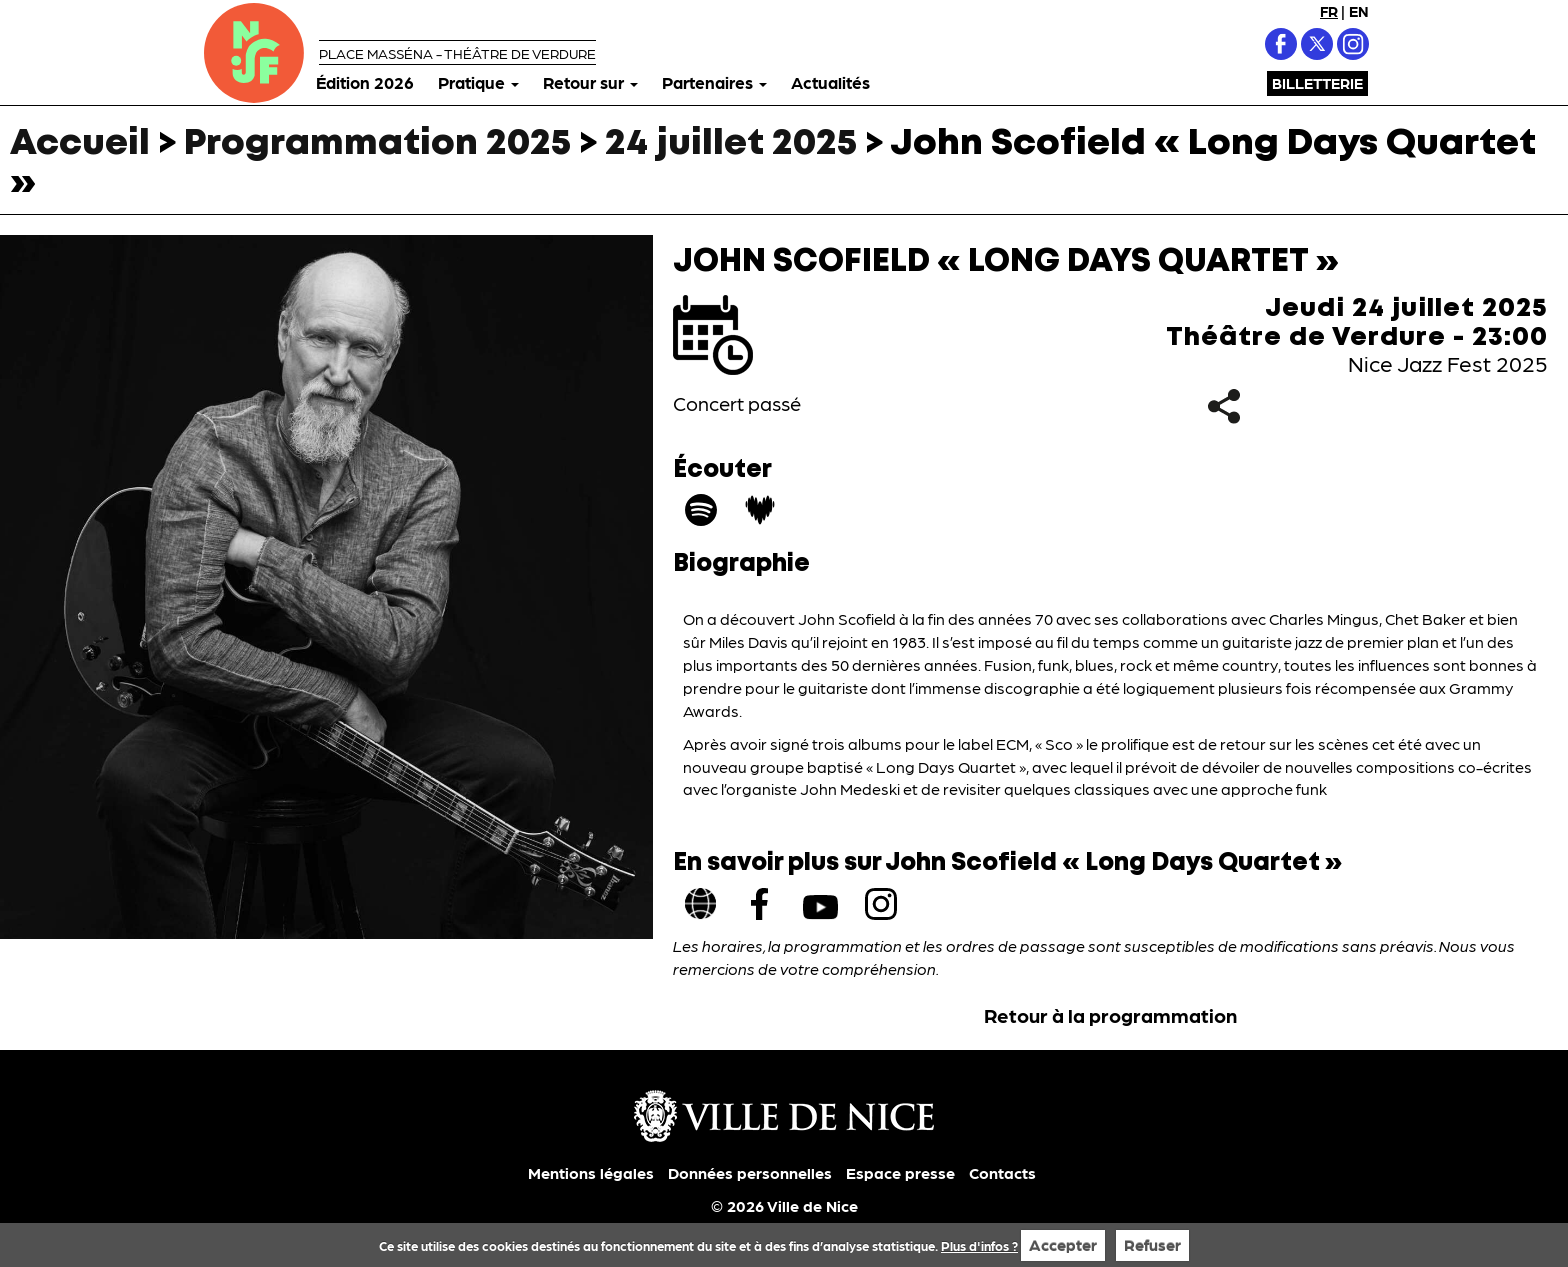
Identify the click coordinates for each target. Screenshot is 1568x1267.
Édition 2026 (365, 82)
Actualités (830, 82)
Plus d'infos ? (979, 1245)
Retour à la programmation (1110, 1015)
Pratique (478, 82)
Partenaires (714, 82)
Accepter (1063, 1244)
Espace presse (900, 1172)
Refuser (1152, 1244)
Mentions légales (591, 1172)
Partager (1223, 406)
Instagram (1353, 44)
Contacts (1002, 1172)
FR (1329, 11)
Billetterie (1317, 83)
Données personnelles (750, 1172)
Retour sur (590, 82)
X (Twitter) (1317, 44)
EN (1359, 11)
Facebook (1281, 44)
